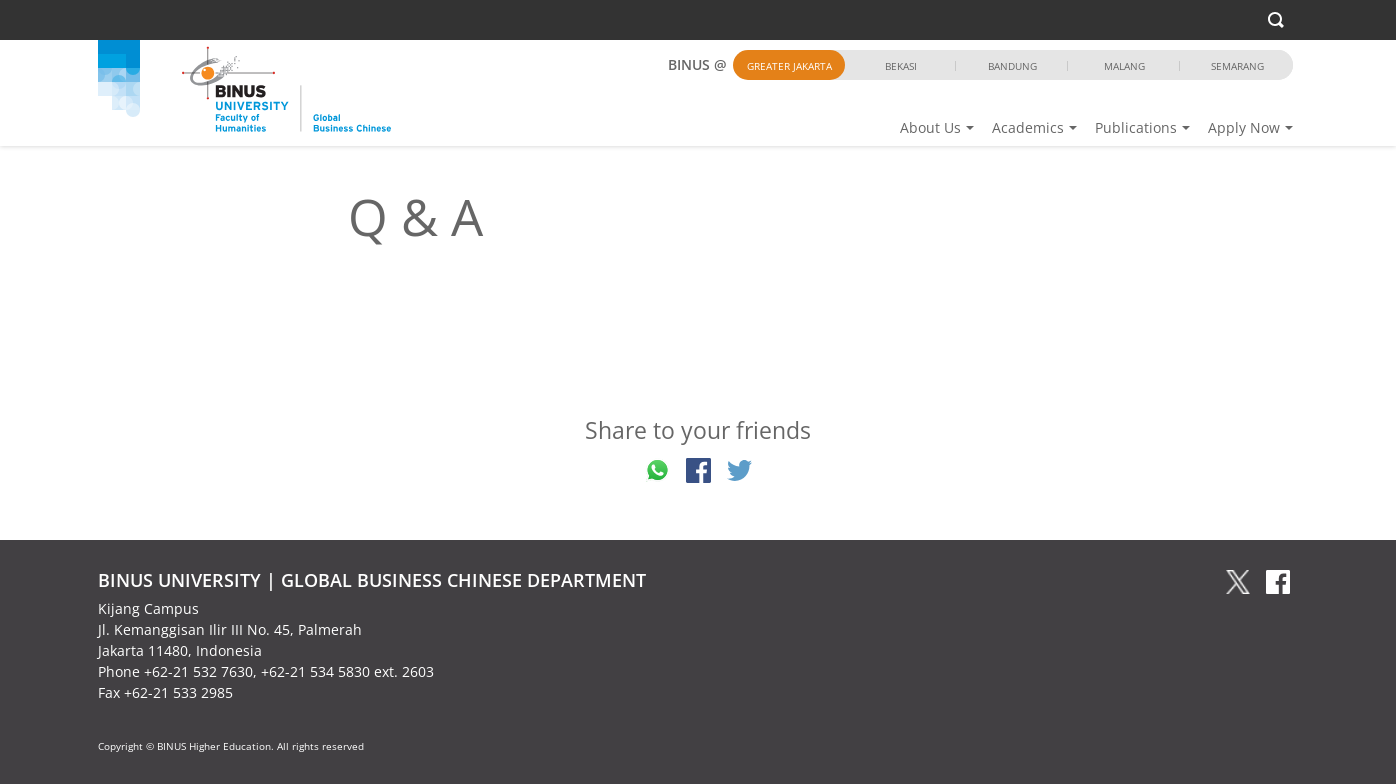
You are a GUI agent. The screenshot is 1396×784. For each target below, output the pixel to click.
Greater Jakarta (789, 66)
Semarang (1237, 66)
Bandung (1012, 66)
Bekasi (901, 66)
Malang (1124, 66)
